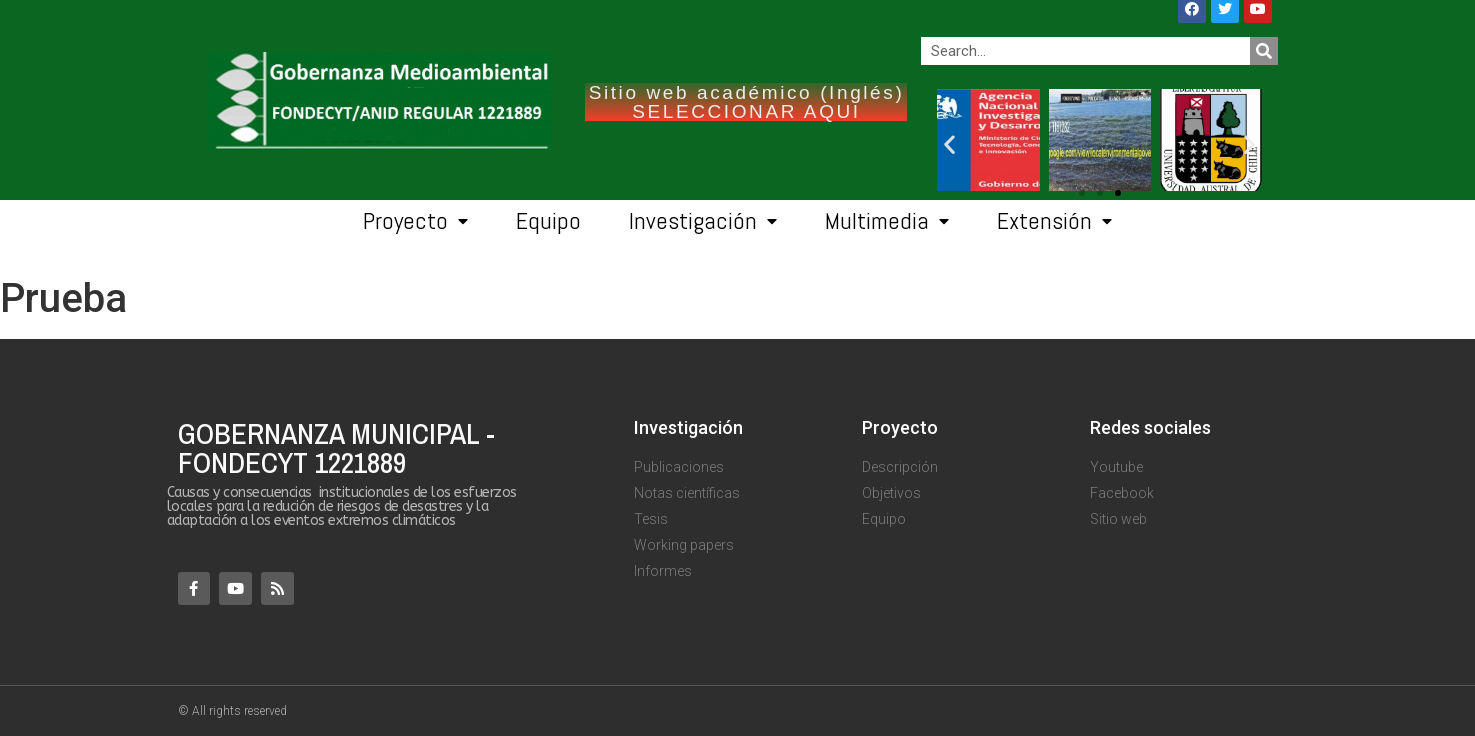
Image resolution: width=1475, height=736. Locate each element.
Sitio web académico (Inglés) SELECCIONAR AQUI (747, 102)
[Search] (1264, 51)
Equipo (548, 220)
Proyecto (415, 221)
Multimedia (887, 221)
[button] (1118, 193)
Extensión (1054, 221)
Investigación (703, 221)
